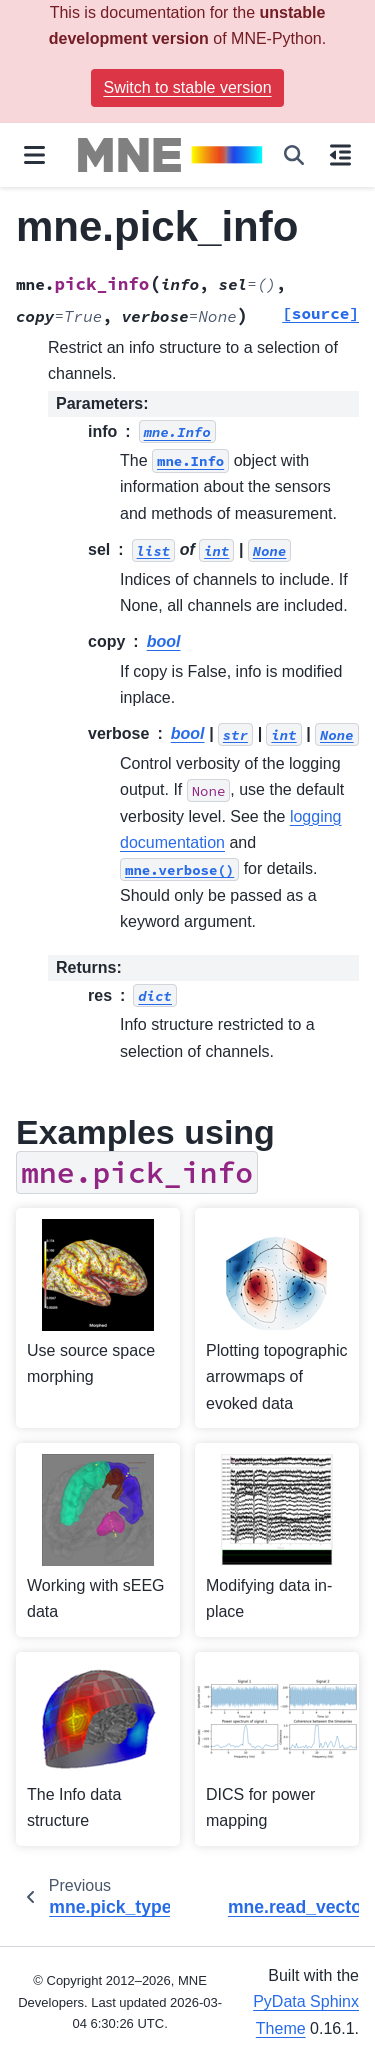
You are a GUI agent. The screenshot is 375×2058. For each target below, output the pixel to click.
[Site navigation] (34, 155)
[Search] (294, 155)
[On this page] (340, 155)
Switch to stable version (187, 87)
